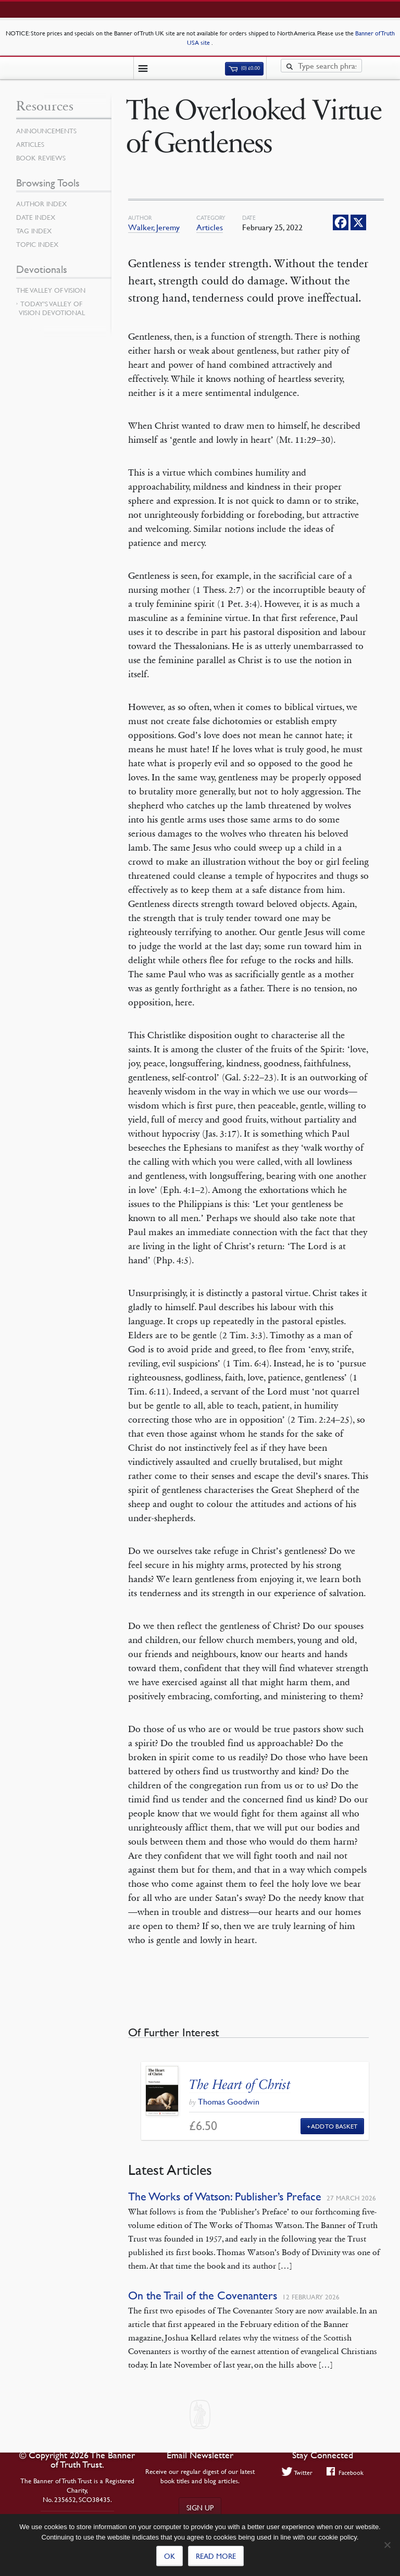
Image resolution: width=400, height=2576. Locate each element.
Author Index (41, 204)
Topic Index (37, 244)
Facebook (345, 2472)
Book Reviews (41, 158)
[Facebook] (340, 222)
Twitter (297, 2472)
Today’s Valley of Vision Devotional (52, 308)
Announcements (46, 131)
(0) (244, 68)
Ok (169, 2555)
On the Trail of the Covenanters (202, 2295)
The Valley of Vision (50, 290)
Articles (209, 227)
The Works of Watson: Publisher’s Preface (224, 2196)
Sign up (200, 2507)
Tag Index (34, 231)
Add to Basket (334, 2126)
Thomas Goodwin (228, 2101)
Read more (216, 2555)
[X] (358, 222)
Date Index (35, 217)
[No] (387, 2545)
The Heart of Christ (240, 2084)
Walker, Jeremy (154, 227)
